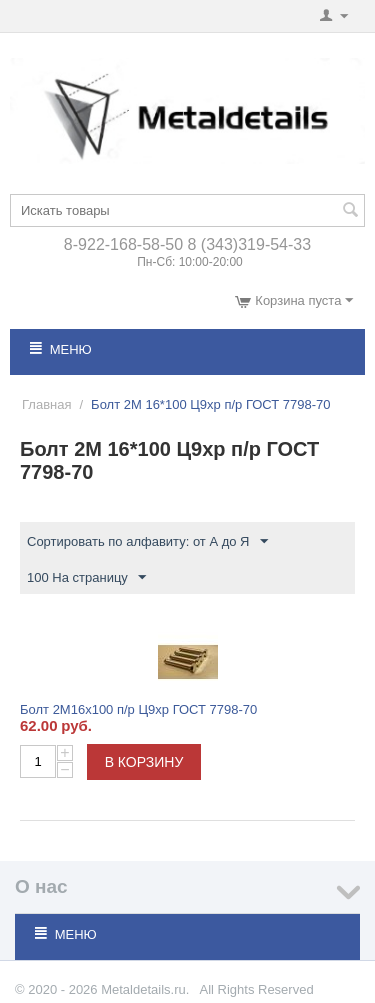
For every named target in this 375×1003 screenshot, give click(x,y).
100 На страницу (86, 578)
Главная (46, 404)
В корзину (144, 762)
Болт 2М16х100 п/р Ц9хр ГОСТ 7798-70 (138, 709)
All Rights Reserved (256, 989)
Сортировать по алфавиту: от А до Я (147, 542)
